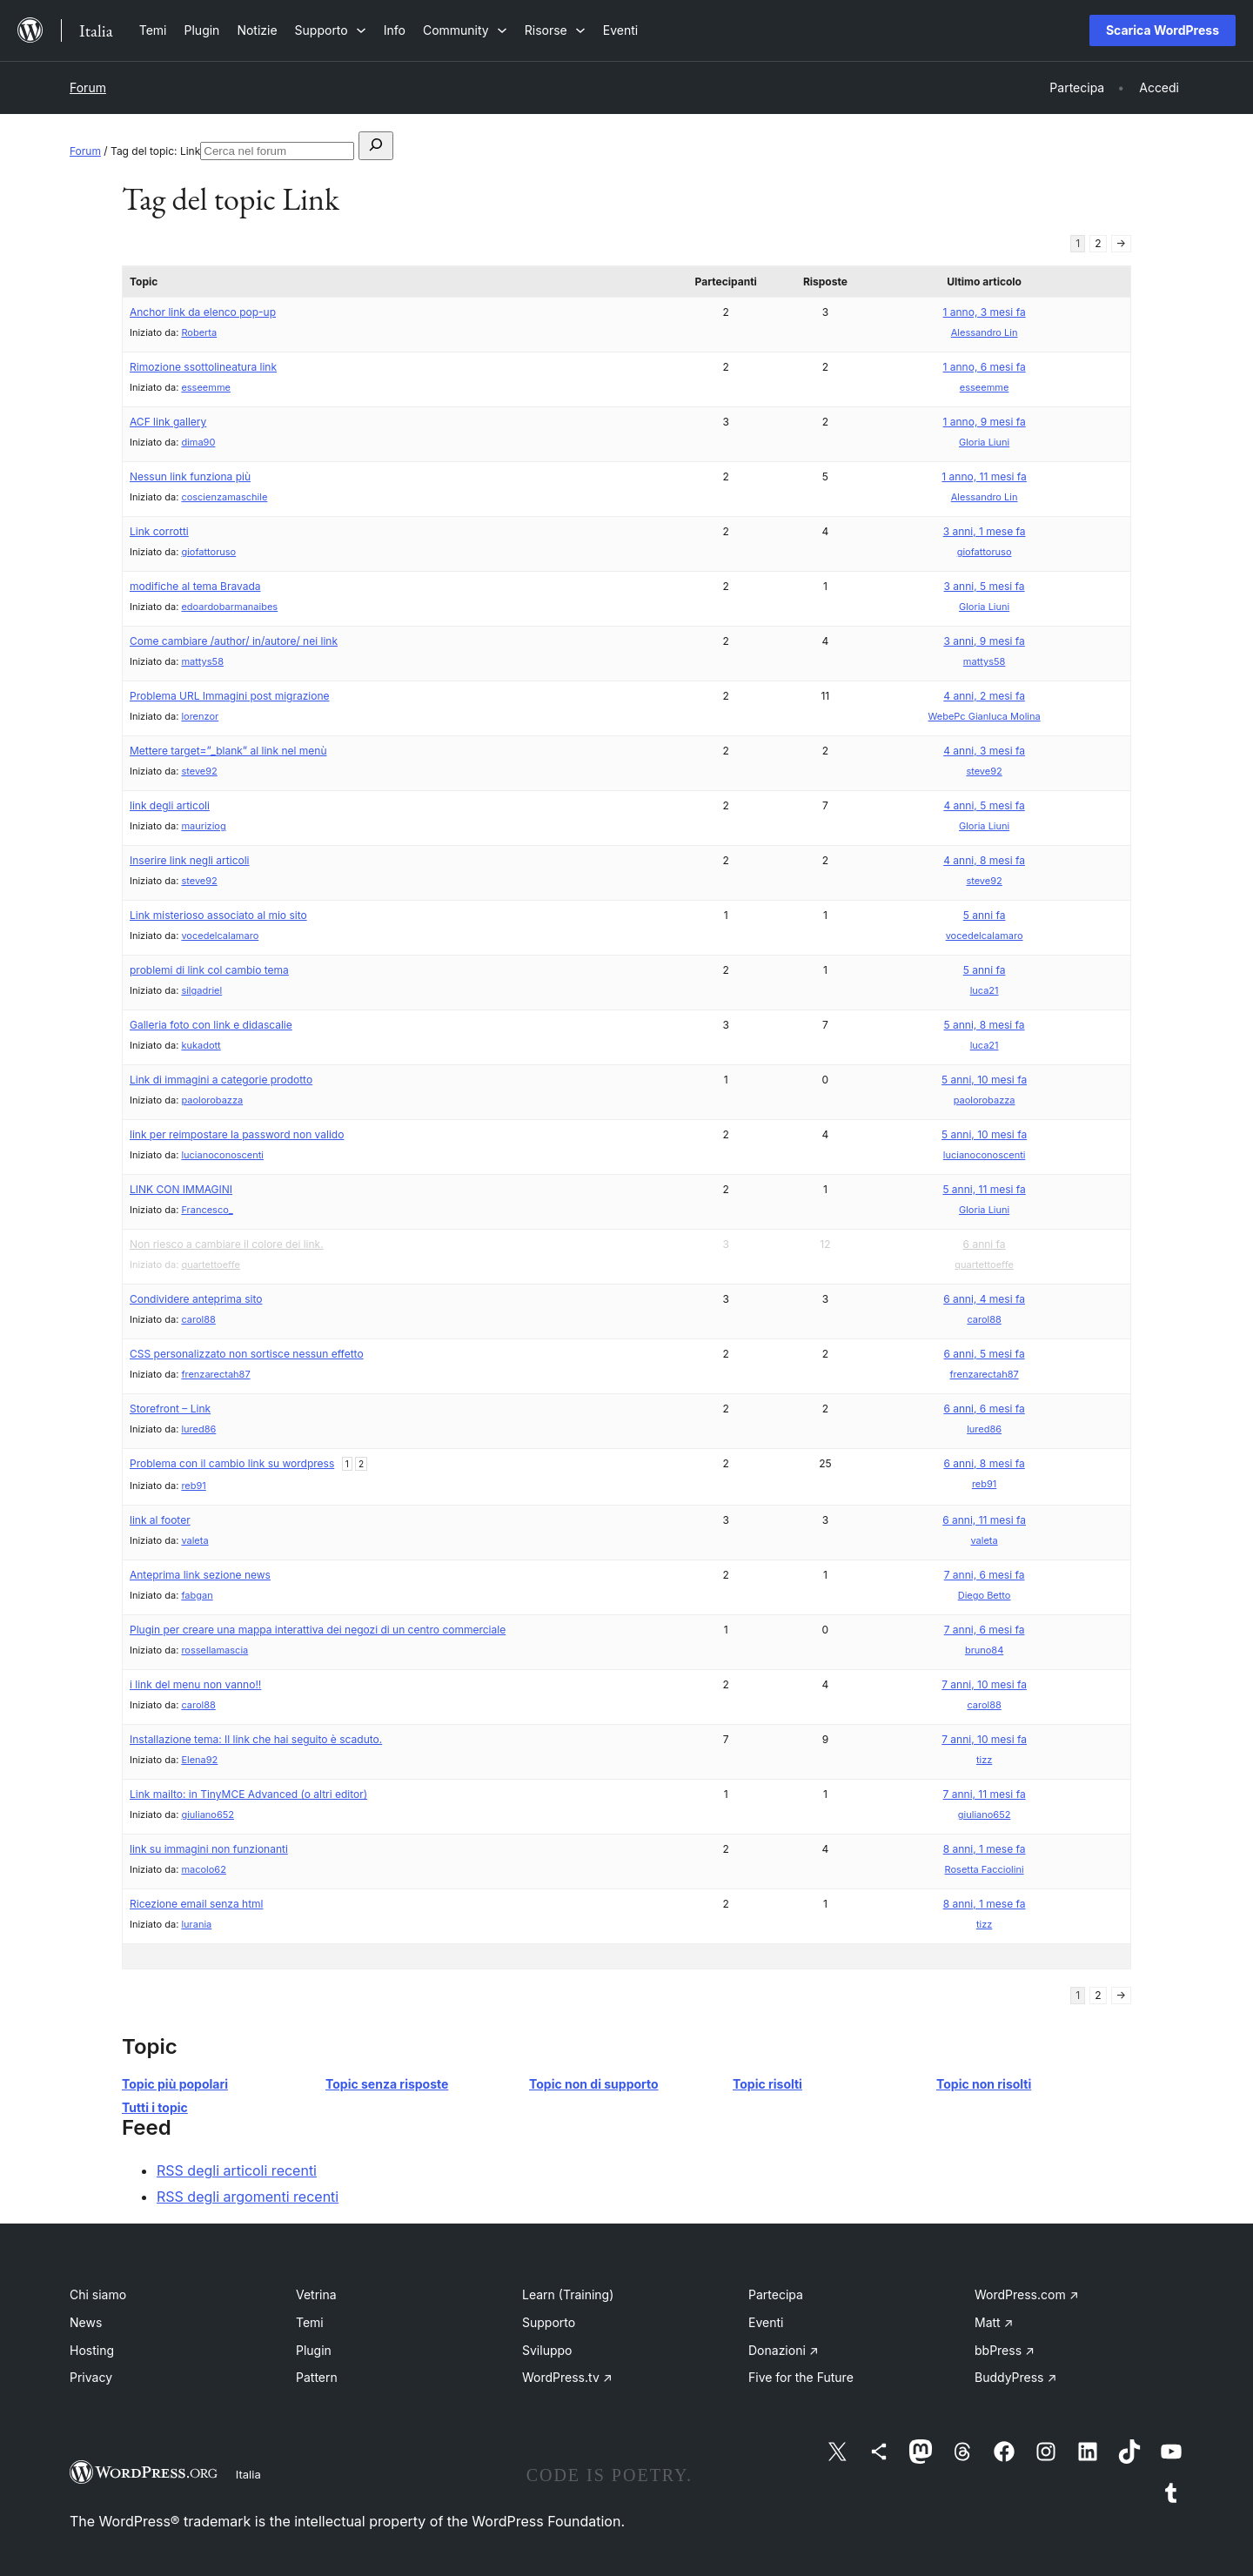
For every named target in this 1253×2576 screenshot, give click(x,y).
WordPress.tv (567, 2377)
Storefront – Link (170, 1408)
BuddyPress (1015, 2377)
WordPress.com (1027, 2294)
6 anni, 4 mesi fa (984, 1298)
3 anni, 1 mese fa (984, 531)
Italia (248, 2474)
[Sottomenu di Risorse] (555, 30)
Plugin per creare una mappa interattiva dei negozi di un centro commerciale (318, 1629)
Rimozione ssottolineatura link (203, 366)
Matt (994, 2322)
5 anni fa (984, 915)
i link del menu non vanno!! (195, 1684)
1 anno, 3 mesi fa (984, 312)
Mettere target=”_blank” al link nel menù (228, 750)
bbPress (1005, 2350)
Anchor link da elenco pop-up (203, 312)
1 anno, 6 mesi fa (984, 366)
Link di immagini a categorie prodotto (221, 1079)
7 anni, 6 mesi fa (984, 1574)
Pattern (317, 2377)
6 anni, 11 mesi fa (984, 1519)
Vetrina (316, 2294)
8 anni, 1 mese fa (984, 1848)
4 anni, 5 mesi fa (983, 805)
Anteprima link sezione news (200, 1574)
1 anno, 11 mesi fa (983, 476)
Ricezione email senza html (197, 1903)
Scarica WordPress (1162, 30)
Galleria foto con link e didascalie (211, 1024)
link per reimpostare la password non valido (237, 1134)
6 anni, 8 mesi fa (983, 1463)
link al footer (160, 1519)
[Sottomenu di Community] (465, 30)
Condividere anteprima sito (196, 1298)
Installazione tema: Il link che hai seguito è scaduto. (256, 1739)
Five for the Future (801, 2377)
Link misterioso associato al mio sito (218, 915)
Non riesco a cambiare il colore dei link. (227, 1244)
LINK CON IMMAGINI (181, 1189)
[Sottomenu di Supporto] (330, 30)
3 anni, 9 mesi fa (983, 640)
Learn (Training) (567, 2294)
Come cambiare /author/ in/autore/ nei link (234, 640)
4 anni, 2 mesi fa (984, 695)
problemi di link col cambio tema (209, 969)
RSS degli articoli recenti (237, 2170)
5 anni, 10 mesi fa (984, 1079)
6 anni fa (984, 1244)
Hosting (92, 2350)
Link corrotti (159, 531)
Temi (310, 2322)
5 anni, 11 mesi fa (983, 1189)
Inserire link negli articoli (190, 860)
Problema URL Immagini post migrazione (230, 695)
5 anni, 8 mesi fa (984, 1024)
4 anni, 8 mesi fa (984, 860)
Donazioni (783, 2350)
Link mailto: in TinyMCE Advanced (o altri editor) (248, 1794)
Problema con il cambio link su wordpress (232, 1463)
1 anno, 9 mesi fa (984, 421)
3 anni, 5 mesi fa (984, 586)
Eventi (765, 2322)
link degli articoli (170, 805)
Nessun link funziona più (190, 476)
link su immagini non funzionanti (209, 1848)
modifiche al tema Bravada (195, 586)
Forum (88, 87)
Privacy (91, 2377)
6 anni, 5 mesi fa (984, 1353)
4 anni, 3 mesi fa (984, 750)
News (86, 2322)
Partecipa (775, 2294)
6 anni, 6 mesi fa (983, 1408)
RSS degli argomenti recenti (247, 2196)
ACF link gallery (168, 421)
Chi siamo (98, 2294)
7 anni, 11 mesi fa (984, 1794)
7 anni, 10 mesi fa (984, 1684)
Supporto (548, 2322)
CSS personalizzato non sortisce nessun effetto (247, 1353)
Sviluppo (547, 2350)
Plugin (314, 2350)
